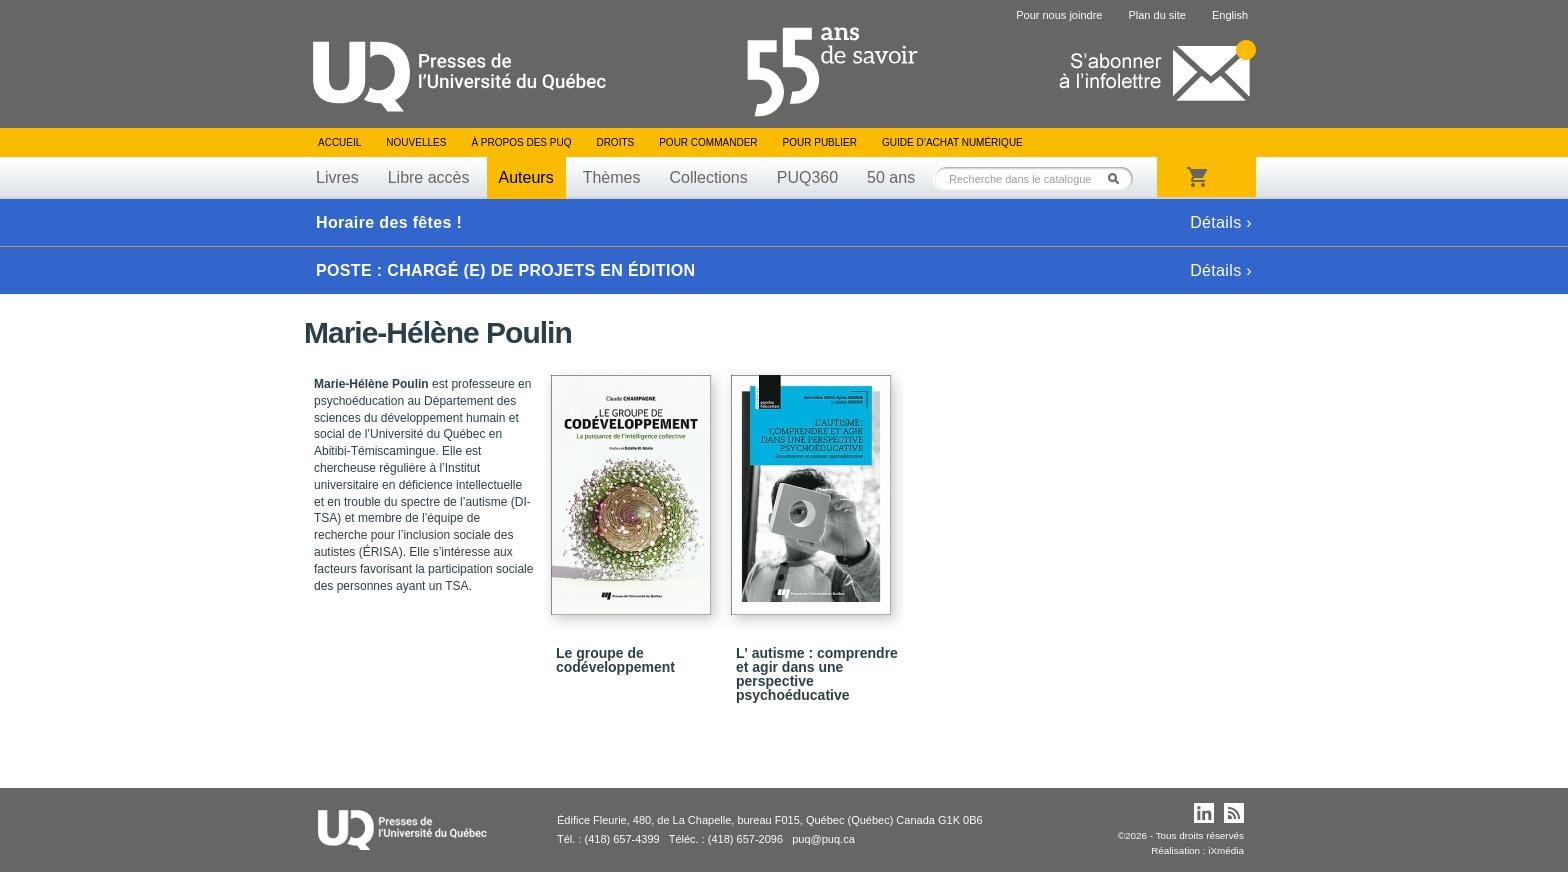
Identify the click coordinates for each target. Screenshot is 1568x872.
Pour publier (820, 142)
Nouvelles (416, 142)
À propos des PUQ (521, 142)
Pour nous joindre (1059, 15)
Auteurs (526, 177)
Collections (708, 177)
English (1230, 15)
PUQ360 (807, 177)
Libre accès (429, 177)
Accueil (339, 142)
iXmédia (1226, 850)
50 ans (891, 177)
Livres (337, 177)
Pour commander (708, 142)
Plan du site (1156, 15)
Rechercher (1119, 178)
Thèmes (612, 177)
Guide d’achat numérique (952, 142)
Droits (615, 142)
